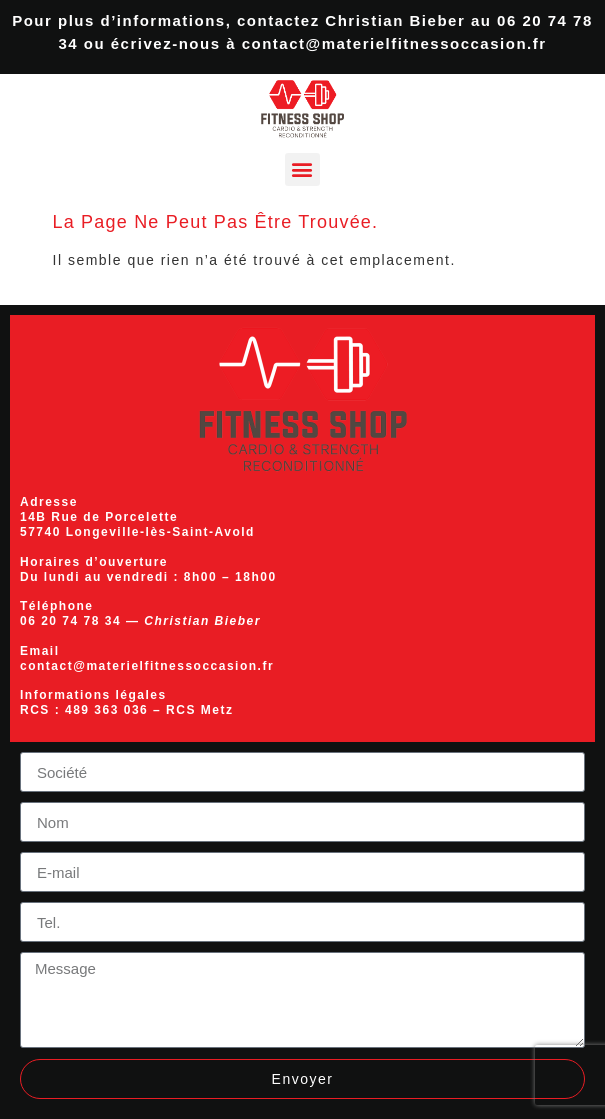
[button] (302, 169)
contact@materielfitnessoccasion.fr (394, 43)
